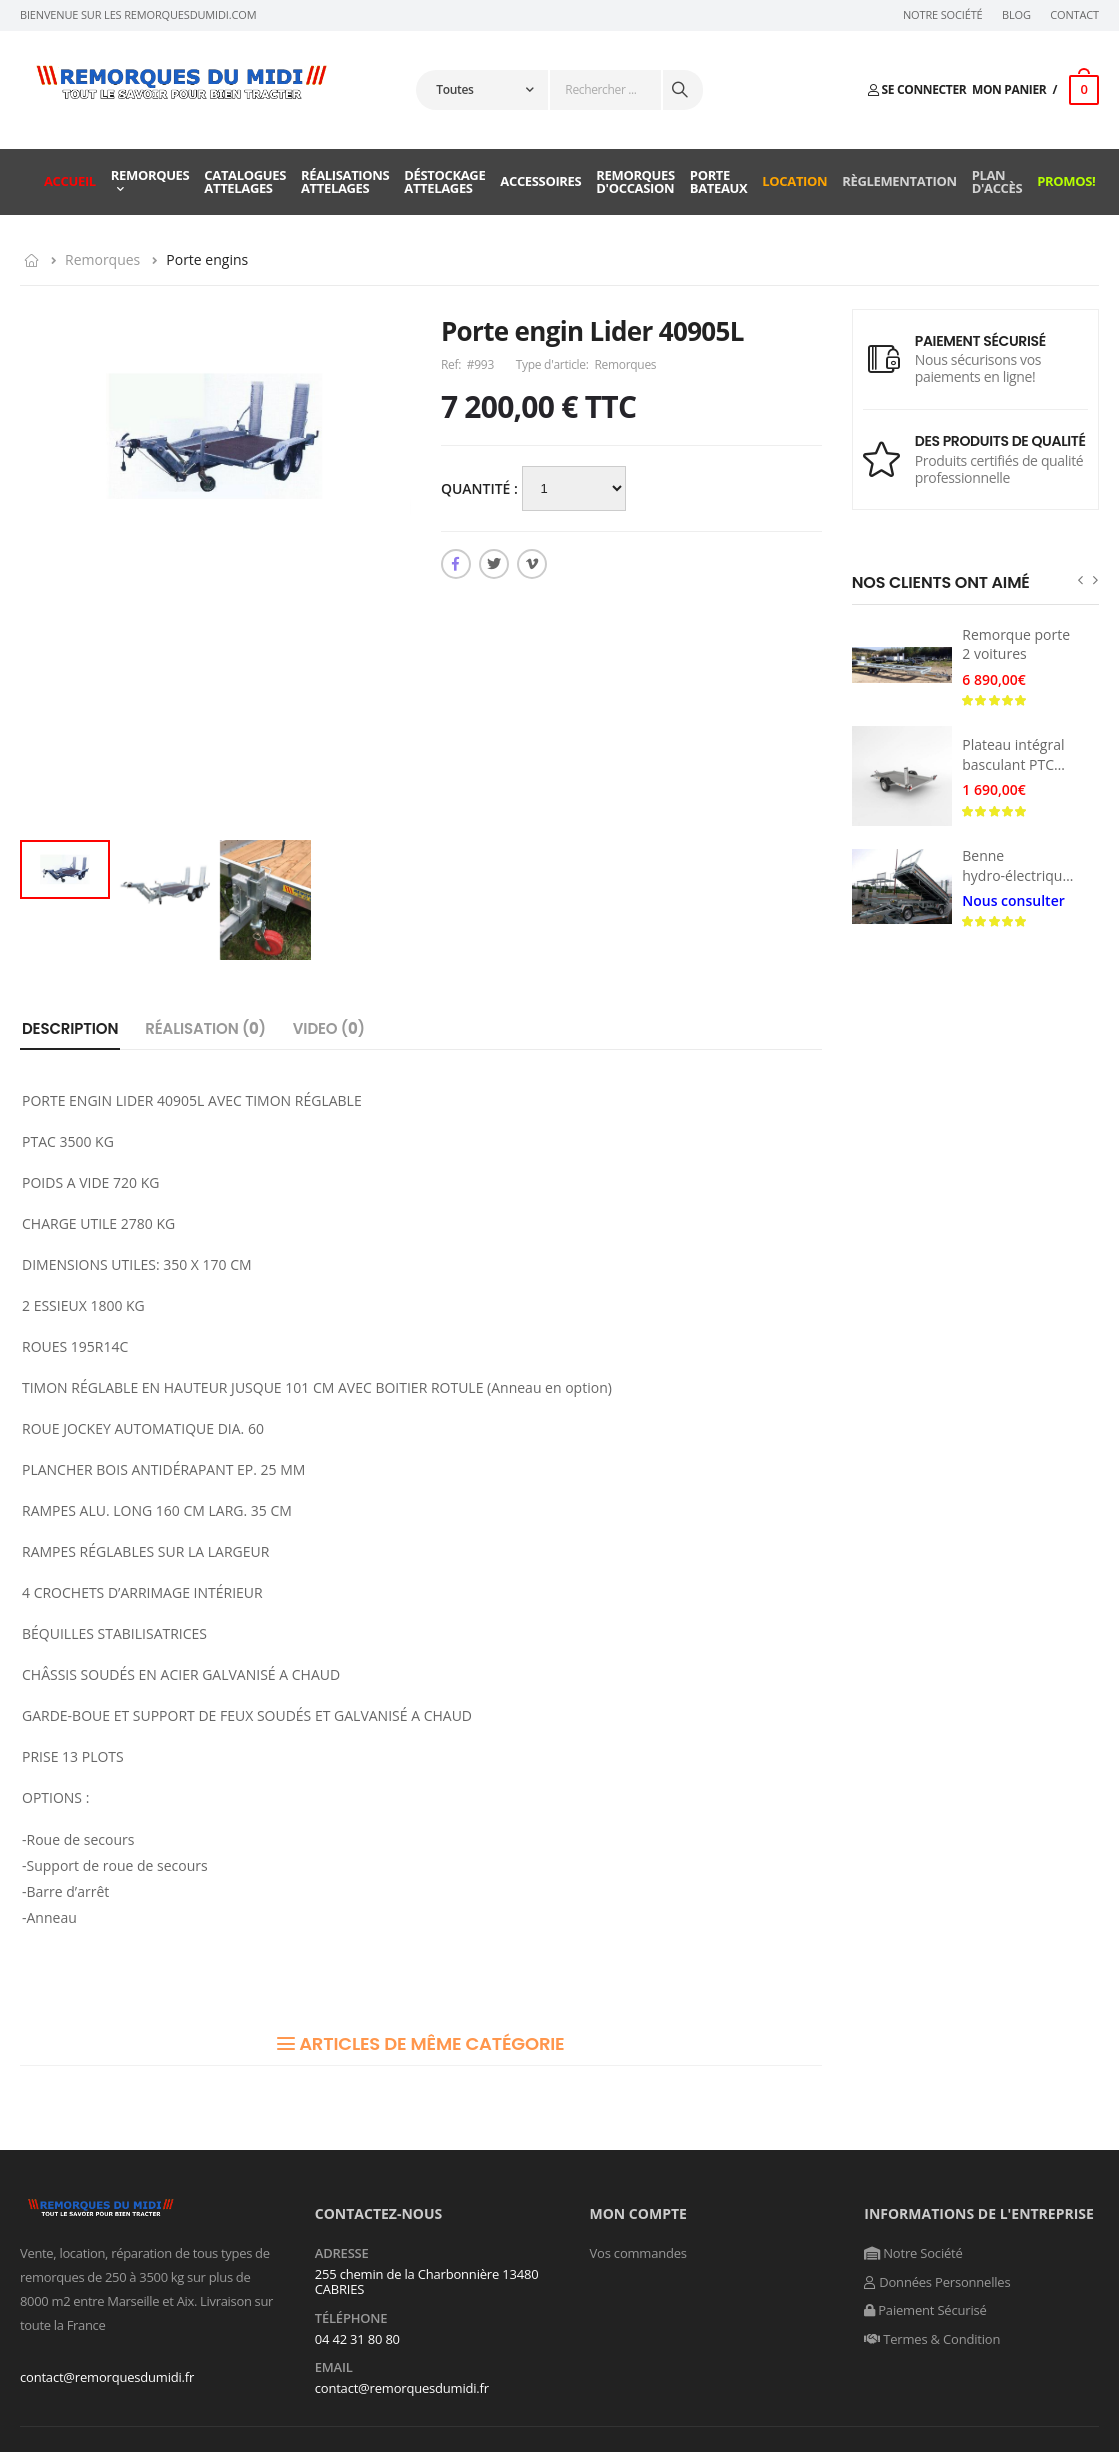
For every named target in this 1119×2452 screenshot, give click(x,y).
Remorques (150, 175)
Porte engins (207, 259)
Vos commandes (638, 2253)
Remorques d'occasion (635, 181)
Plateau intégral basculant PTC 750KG (1013, 764)
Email (334, 2368)
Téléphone (351, 2319)
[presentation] (1080, 579)
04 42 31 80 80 (357, 2339)
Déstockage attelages (444, 181)
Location (794, 181)
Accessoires (540, 181)
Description (70, 1028)
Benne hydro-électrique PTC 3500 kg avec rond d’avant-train (1020, 885)
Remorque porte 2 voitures (1016, 644)
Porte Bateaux (719, 181)
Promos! (1066, 181)
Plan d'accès (997, 181)
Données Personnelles (937, 2282)
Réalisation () (205, 1028)
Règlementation (899, 181)
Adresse (342, 2254)
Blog (1016, 15)
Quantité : (481, 488)
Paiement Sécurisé (925, 2310)
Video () (329, 1028)
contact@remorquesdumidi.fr (107, 2377)
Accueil (70, 181)
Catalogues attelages (245, 181)
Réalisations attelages (345, 181)
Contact (1074, 15)
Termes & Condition (932, 2339)
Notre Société (943, 15)
